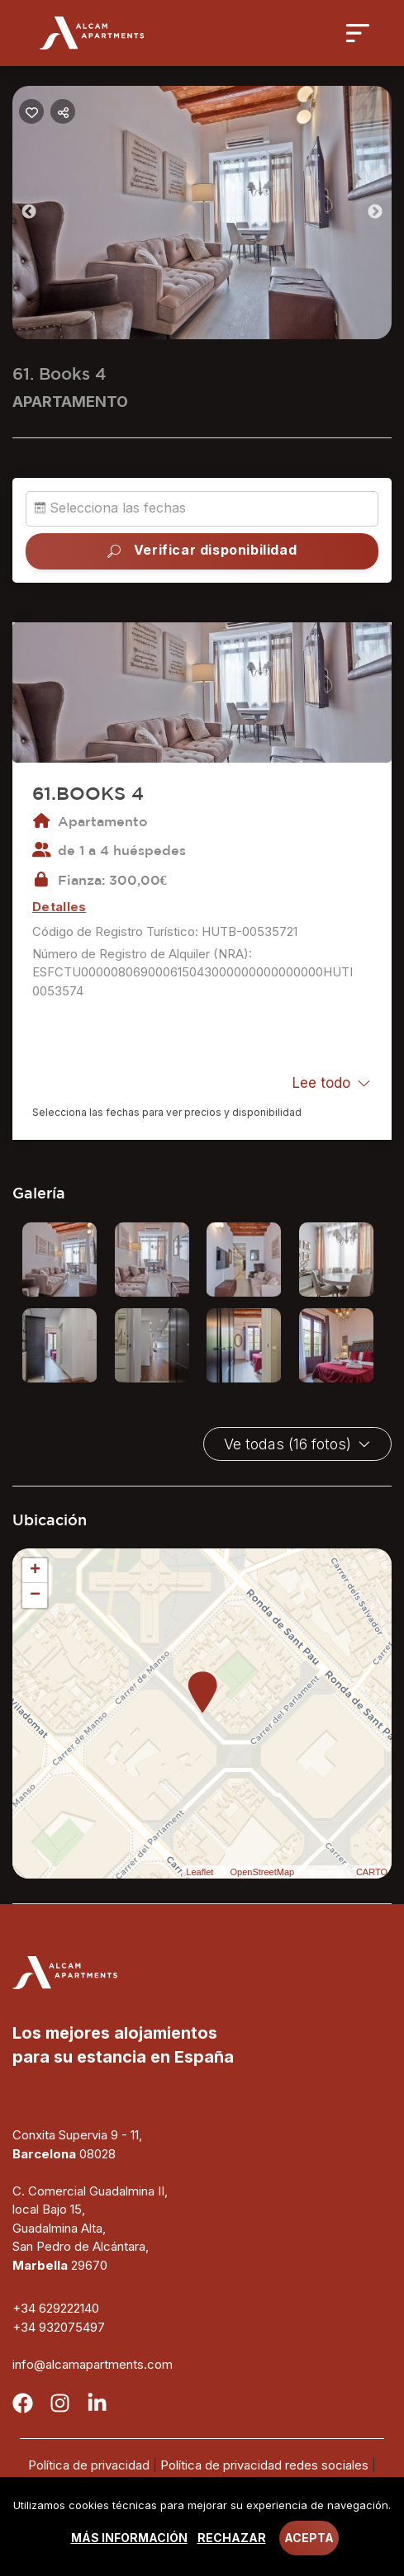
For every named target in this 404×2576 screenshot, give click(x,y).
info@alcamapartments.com (92, 2364)
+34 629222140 (55, 2308)
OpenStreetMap (262, 1872)
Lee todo (331, 1083)
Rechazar (231, 2538)
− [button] (35, 1595)
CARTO (371, 1872)
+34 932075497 (58, 2327)
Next (387, 215)
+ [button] (35, 1570)
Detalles (59, 907)
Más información (129, 2538)
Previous (41, 215)
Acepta (309, 2538)
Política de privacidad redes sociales (264, 2465)
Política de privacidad (89, 2465)
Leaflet (199, 1872)
